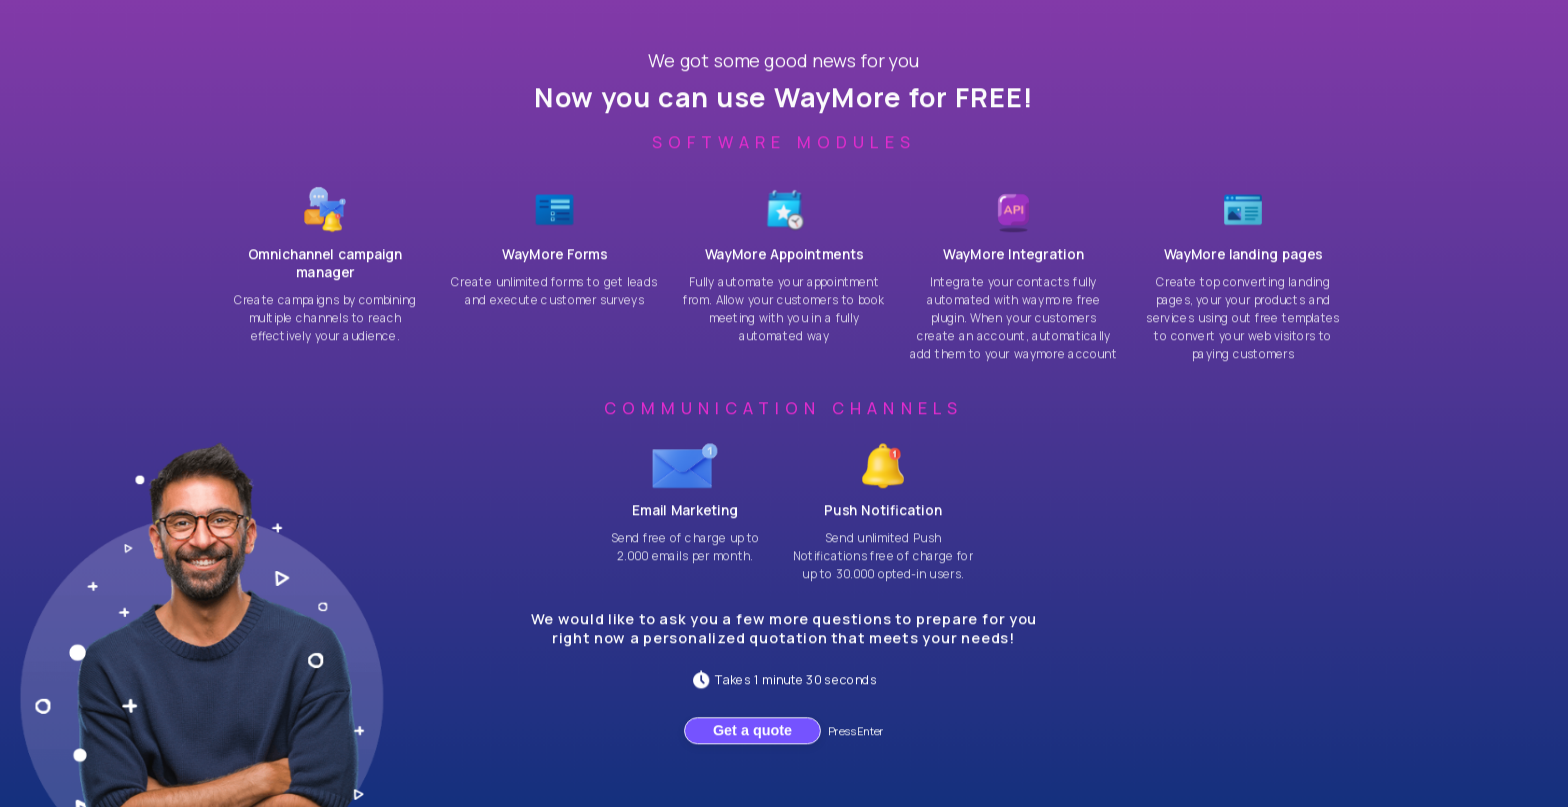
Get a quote (752, 742)
